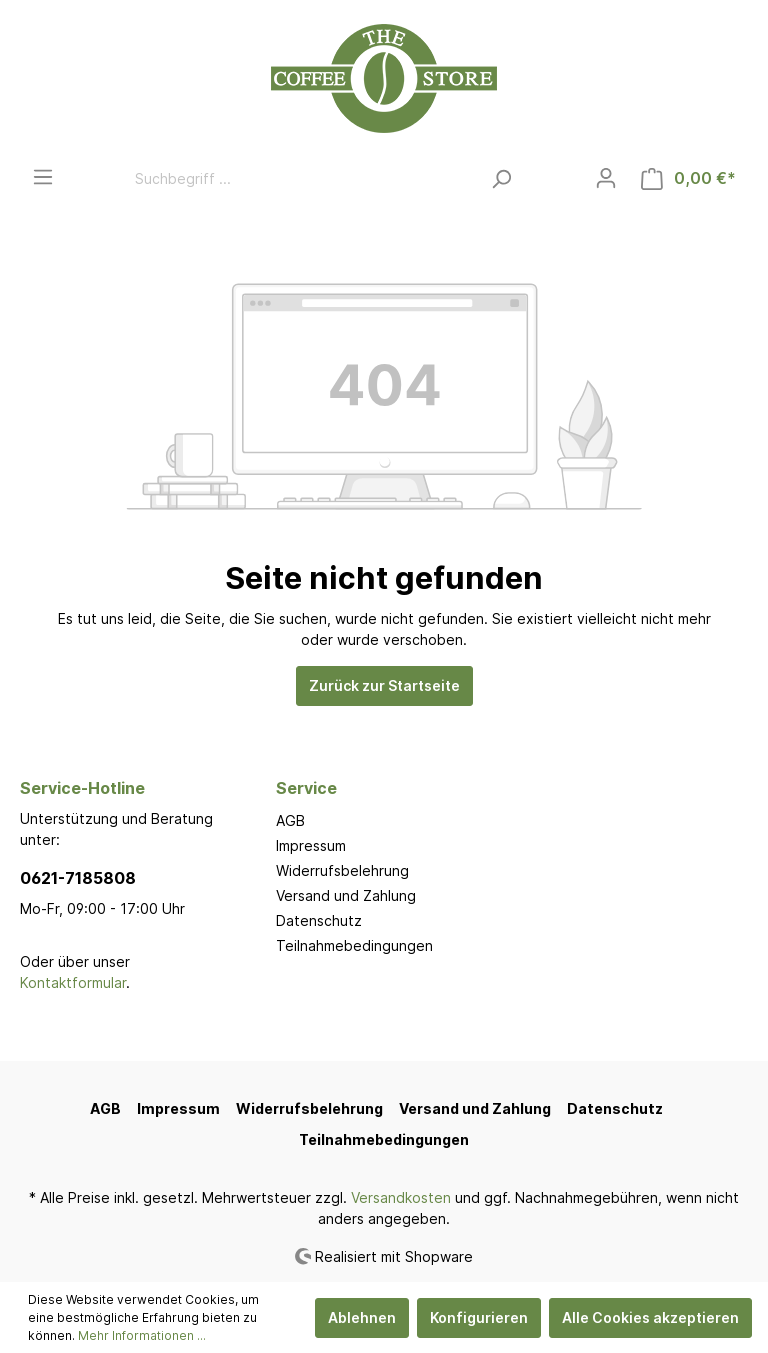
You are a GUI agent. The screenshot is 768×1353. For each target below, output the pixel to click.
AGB (290, 820)
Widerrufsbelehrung (342, 870)
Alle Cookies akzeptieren (650, 1317)
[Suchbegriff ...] (302, 178)
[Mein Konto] (606, 178)
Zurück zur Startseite (384, 685)
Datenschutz (319, 920)
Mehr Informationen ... (142, 1335)
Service (306, 788)
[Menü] (43, 177)
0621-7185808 (78, 878)
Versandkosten (401, 1197)
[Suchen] (501, 178)
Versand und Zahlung (346, 895)
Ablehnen (362, 1317)
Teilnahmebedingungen (354, 945)
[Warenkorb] (688, 178)
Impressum (311, 845)
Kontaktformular (73, 982)
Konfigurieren (479, 1317)
